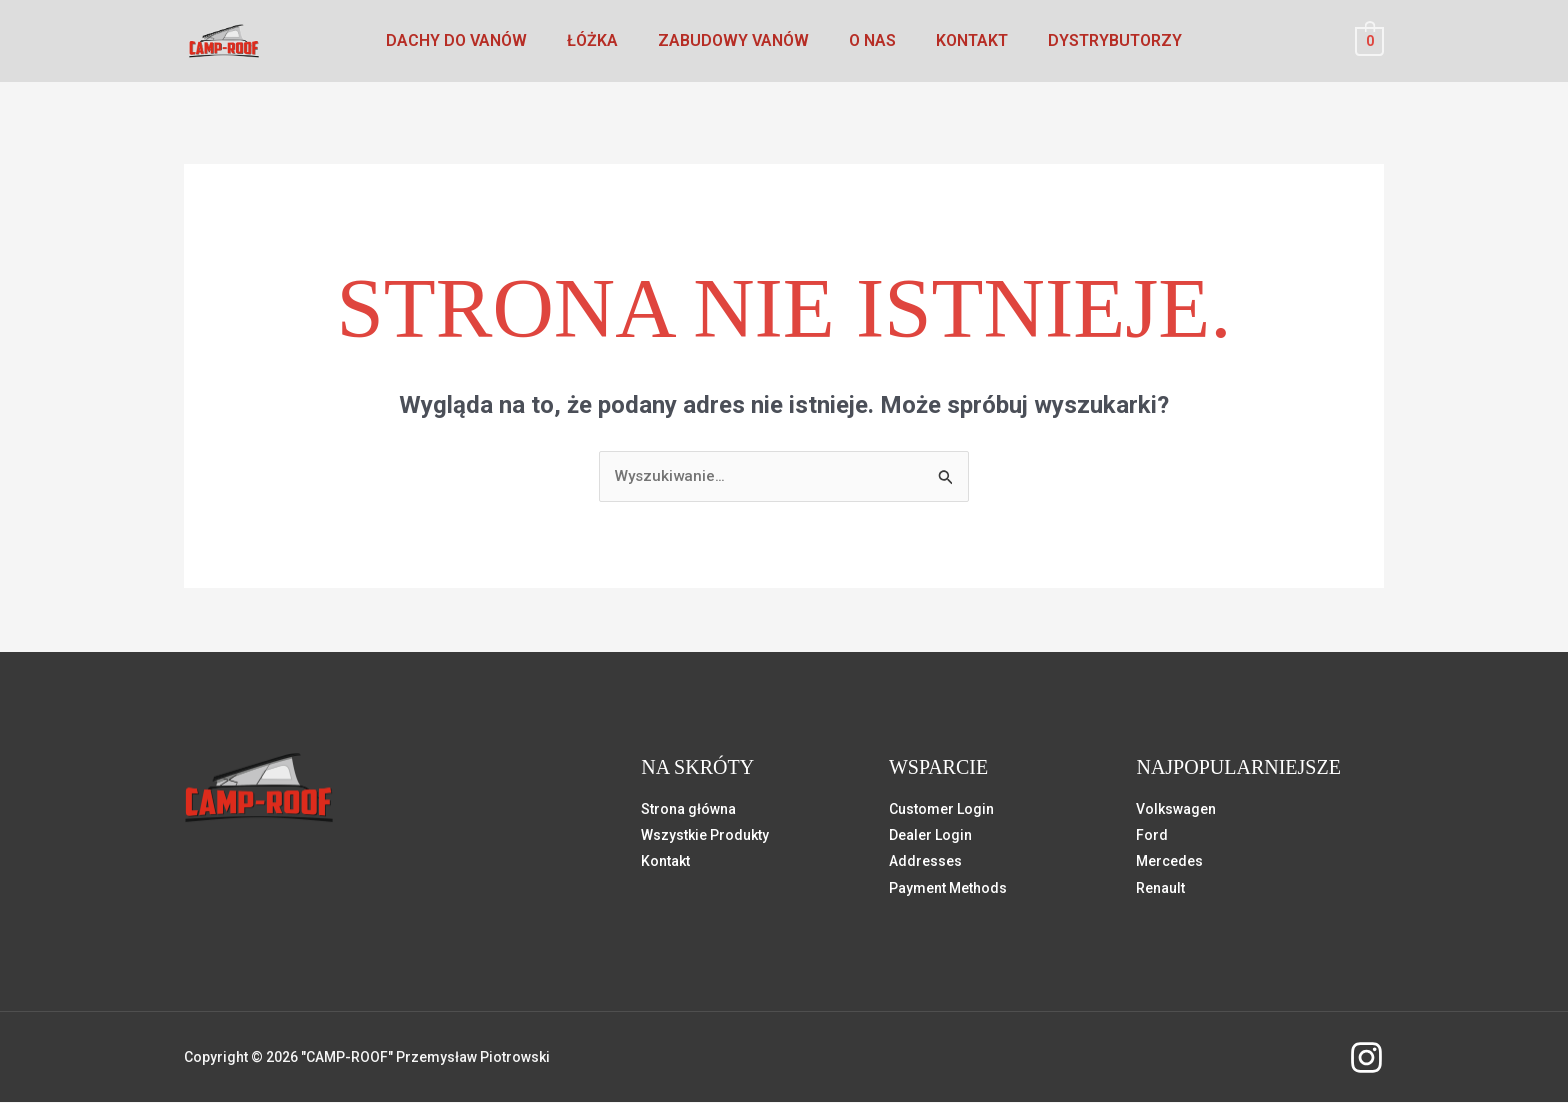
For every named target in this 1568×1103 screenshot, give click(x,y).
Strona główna (688, 810)
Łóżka (604, 40)
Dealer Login (930, 836)
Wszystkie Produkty (705, 836)
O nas (868, 40)
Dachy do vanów (476, 40)
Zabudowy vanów (737, 40)
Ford (1152, 836)
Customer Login (941, 810)
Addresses (925, 862)
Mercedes (1169, 862)
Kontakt (960, 40)
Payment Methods (948, 889)
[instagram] (1366, 1058)
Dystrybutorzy (1095, 40)
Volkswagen (1176, 810)
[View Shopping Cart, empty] (1369, 40)
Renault (1160, 889)
